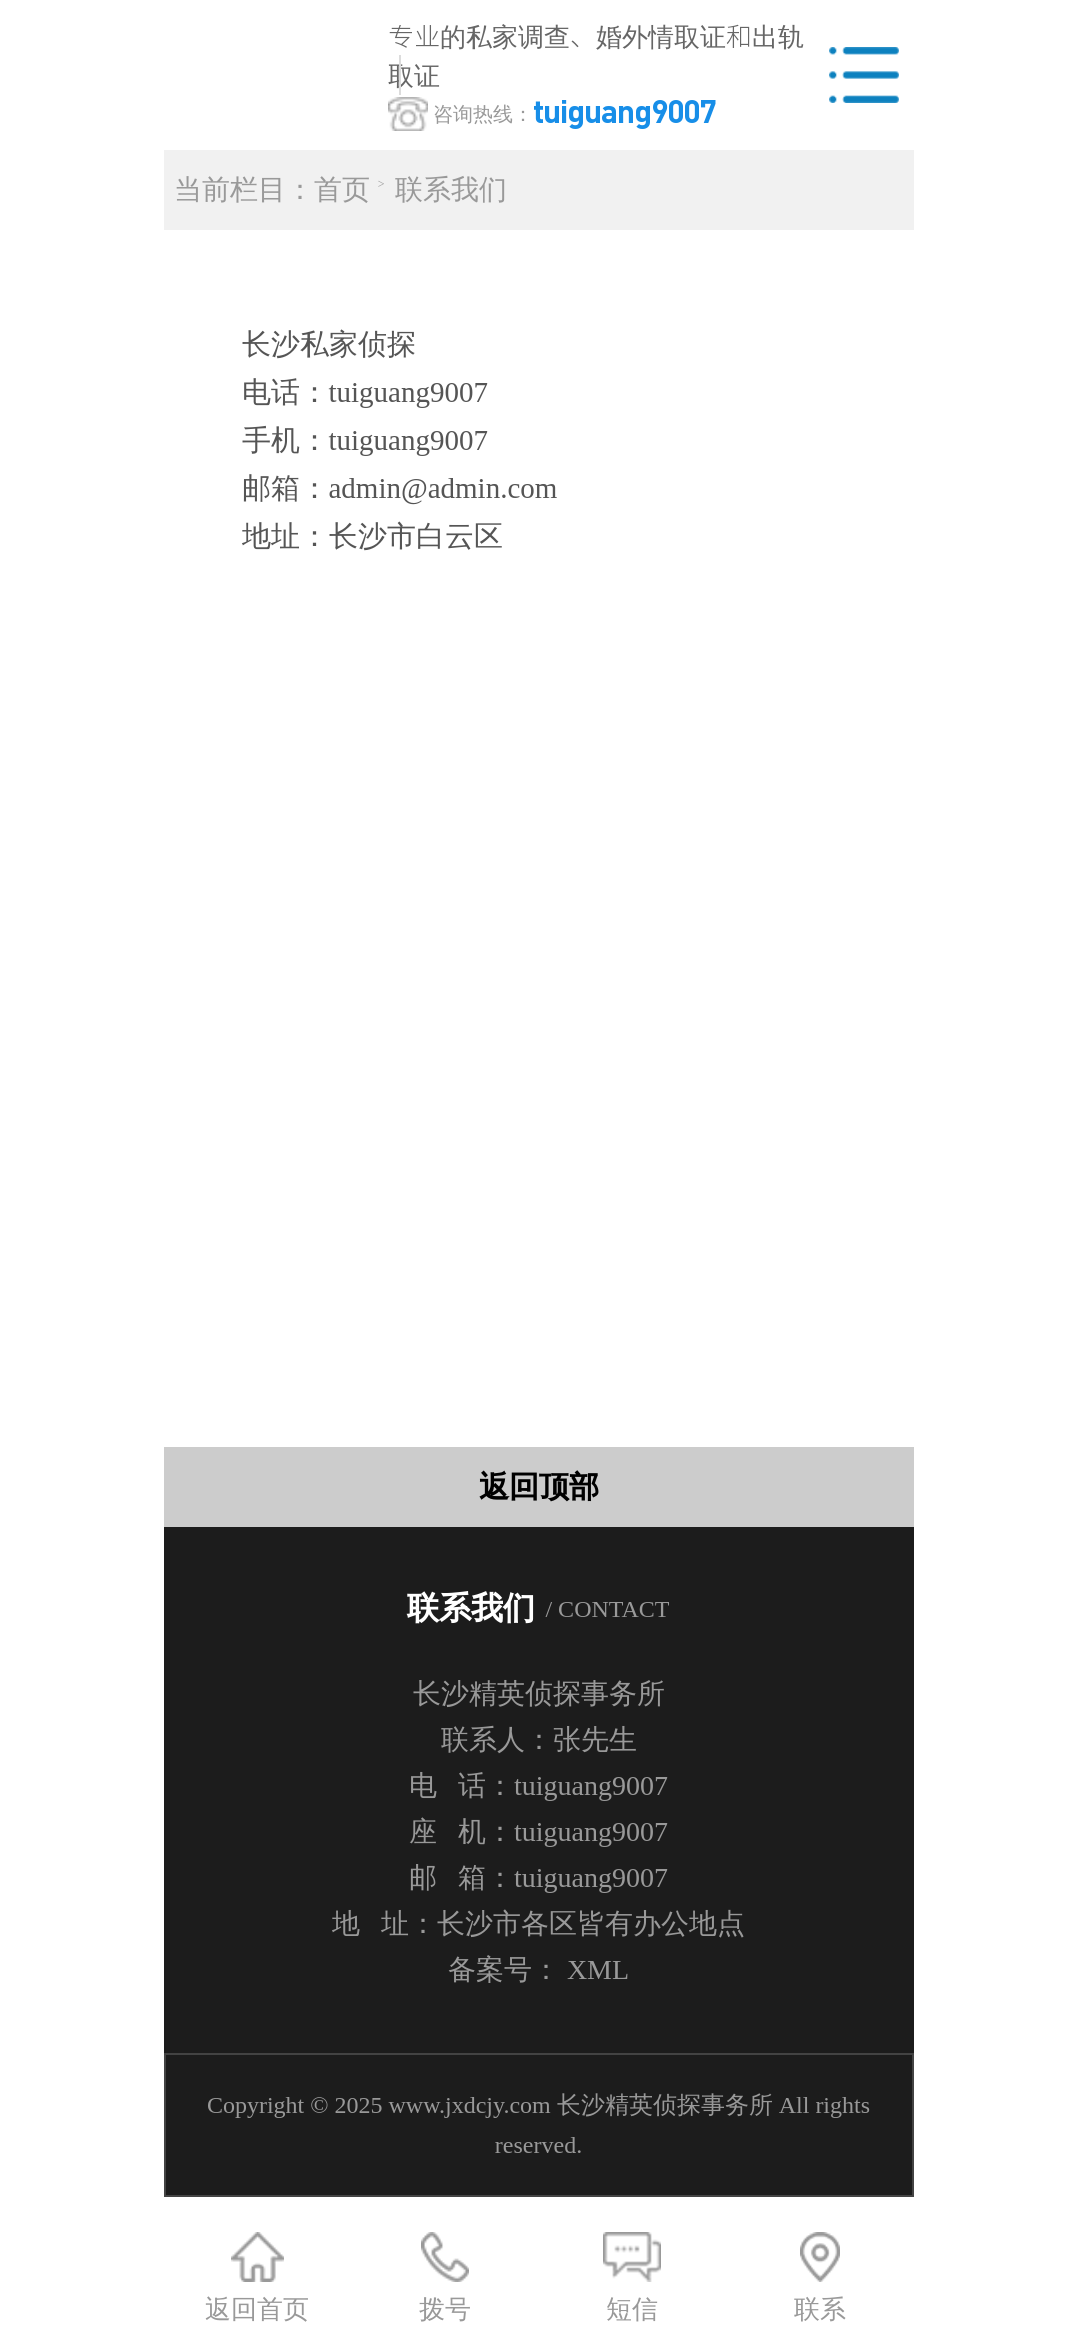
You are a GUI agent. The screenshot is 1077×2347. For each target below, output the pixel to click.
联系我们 (451, 189)
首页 (342, 189)
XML (598, 1969)
